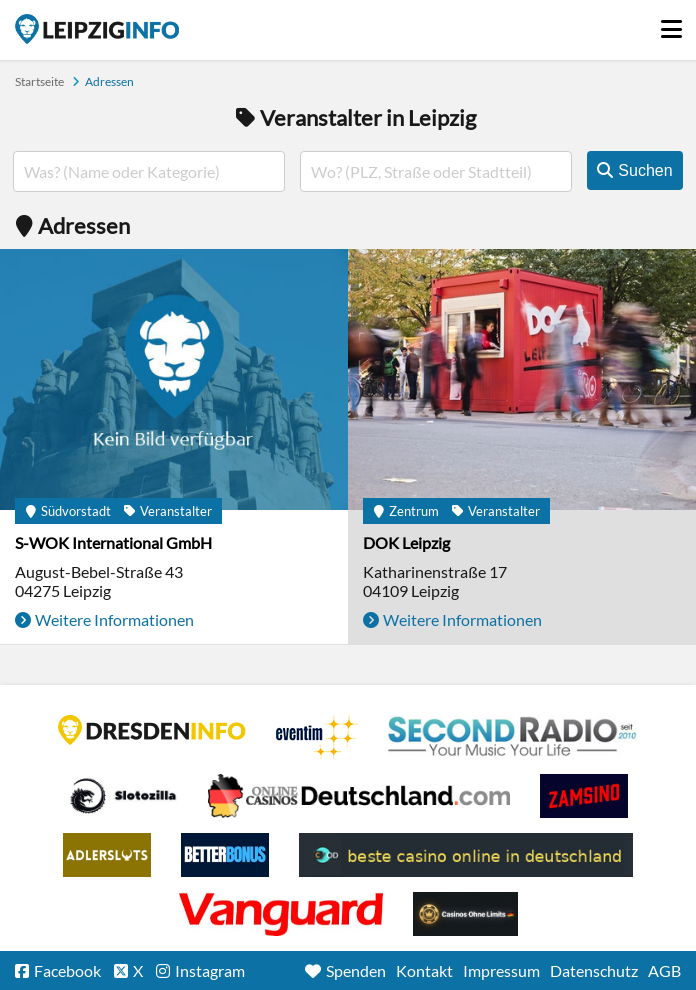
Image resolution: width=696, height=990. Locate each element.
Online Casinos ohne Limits (465, 914)
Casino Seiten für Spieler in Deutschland (123, 796)
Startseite (97, 29)
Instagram (210, 970)
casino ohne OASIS (281, 914)
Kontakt (424, 970)
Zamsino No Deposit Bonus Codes (584, 796)
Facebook (67, 970)
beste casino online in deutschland (466, 855)
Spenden (356, 970)
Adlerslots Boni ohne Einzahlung (107, 855)
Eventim (317, 737)
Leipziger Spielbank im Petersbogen (359, 796)
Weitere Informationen (114, 619)
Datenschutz (594, 970)
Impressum (501, 970)
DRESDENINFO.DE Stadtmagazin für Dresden (152, 730)
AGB (664, 970)
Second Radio (513, 737)
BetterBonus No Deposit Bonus (225, 855)
